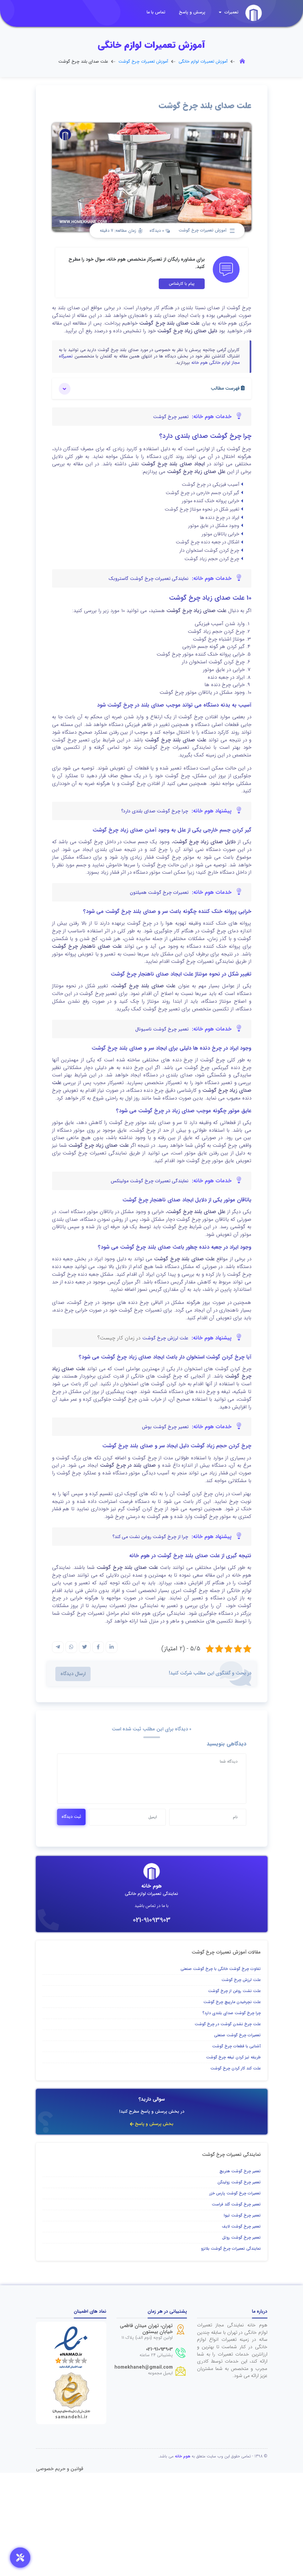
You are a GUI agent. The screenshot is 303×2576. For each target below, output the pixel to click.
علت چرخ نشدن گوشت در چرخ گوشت (228, 2024)
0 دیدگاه (159, 231)
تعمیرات (229, 12)
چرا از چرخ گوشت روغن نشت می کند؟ (150, 1536)
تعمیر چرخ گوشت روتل (241, 2237)
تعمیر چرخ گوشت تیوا (242, 2215)
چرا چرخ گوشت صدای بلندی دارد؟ (154, 811)
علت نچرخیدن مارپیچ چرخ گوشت (232, 2002)
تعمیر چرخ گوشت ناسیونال (162, 1029)
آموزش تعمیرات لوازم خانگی (203, 61)
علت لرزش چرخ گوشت (165, 1338)
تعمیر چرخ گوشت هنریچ (240, 2171)
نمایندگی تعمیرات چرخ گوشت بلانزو (231, 2248)
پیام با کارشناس (182, 283)
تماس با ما (156, 12)
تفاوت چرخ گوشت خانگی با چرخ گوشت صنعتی (221, 1969)
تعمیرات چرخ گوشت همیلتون (159, 892)
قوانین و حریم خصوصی (59, 2469)
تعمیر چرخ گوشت (171, 416)
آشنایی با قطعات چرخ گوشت (236, 2046)
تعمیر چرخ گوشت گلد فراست (236, 2204)
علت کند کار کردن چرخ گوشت (235, 2068)
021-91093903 (151, 1920)
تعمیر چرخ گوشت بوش (165, 1427)
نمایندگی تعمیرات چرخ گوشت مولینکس (150, 1181)
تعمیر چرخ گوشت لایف (241, 2226)
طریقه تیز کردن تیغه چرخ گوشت (233, 2057)
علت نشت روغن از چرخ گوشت (234, 1991)
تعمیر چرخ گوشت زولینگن (239, 2182)
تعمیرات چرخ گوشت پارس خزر (235, 2193)
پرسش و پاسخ (192, 12)
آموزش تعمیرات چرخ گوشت (143, 61)
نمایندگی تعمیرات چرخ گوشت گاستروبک (148, 578)
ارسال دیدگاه (73, 1674)
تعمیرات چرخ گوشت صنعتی (237, 2035)
